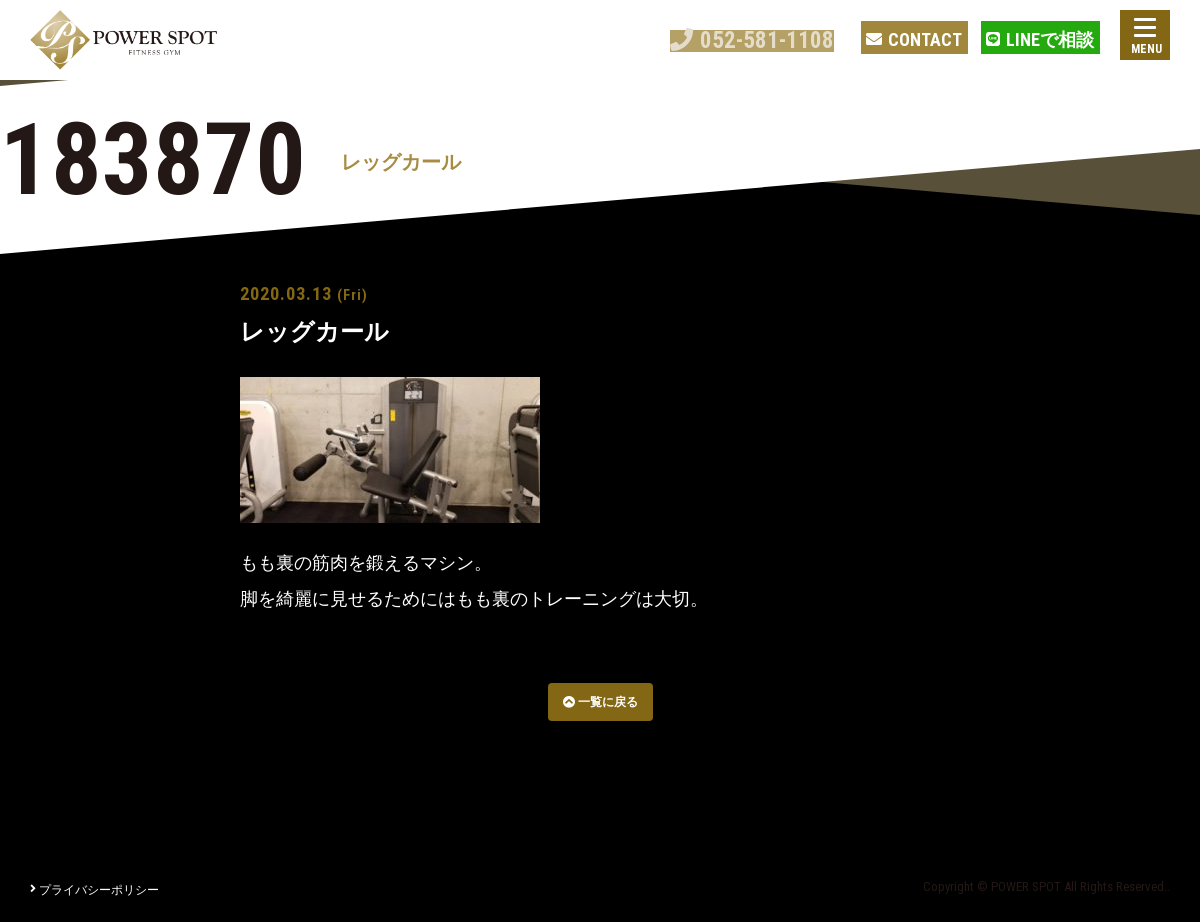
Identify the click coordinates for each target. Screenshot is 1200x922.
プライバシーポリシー (94, 890)
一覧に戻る (600, 702)
